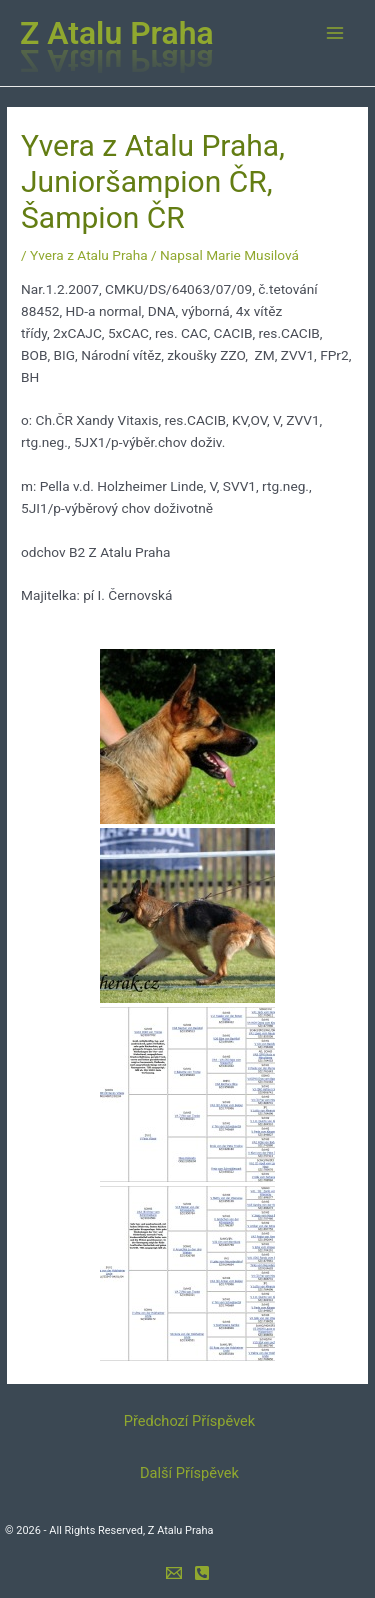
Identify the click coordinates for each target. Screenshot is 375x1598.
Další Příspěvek (189, 1473)
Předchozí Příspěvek (189, 1421)
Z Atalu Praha (117, 33)
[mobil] (202, 1573)
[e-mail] (174, 1573)
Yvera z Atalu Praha (89, 255)
